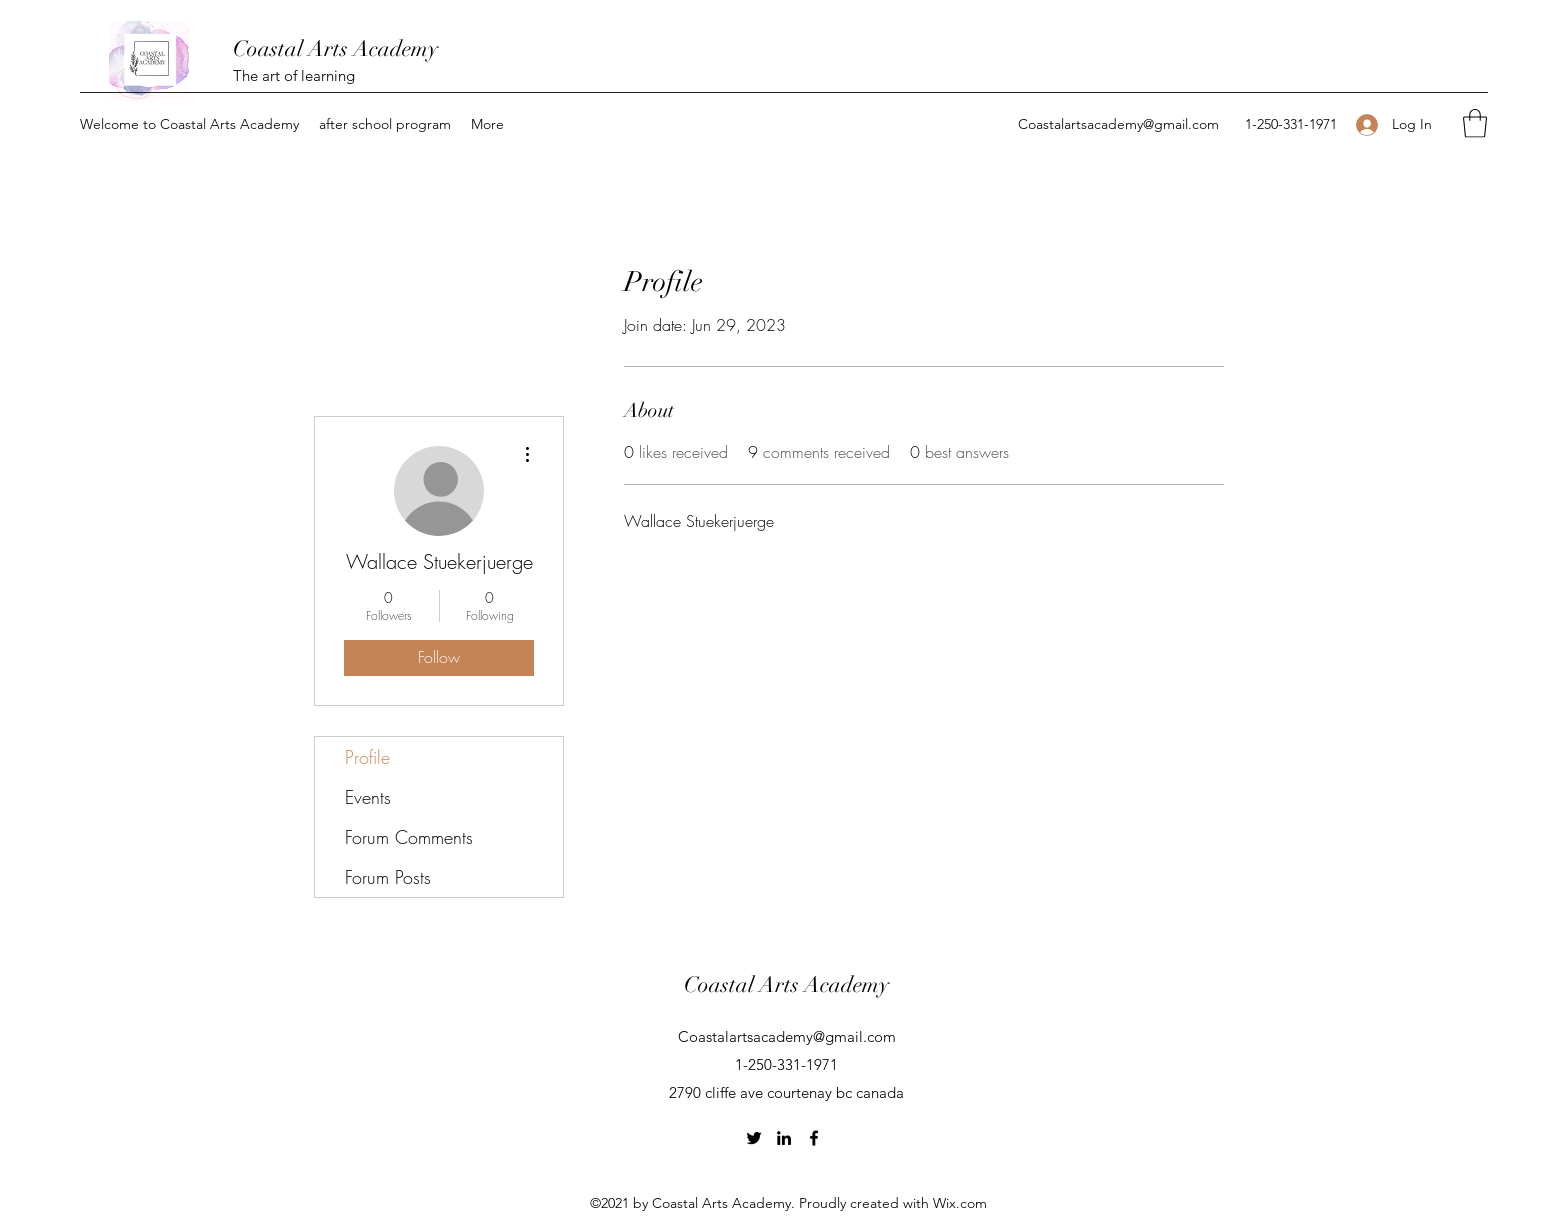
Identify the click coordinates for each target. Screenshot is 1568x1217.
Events (368, 797)
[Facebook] (814, 1138)
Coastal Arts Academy (335, 48)
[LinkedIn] (784, 1138)
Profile (367, 757)
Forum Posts (388, 877)
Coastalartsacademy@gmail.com (1118, 124)
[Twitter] (754, 1138)
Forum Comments (409, 837)
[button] (189, 124)
